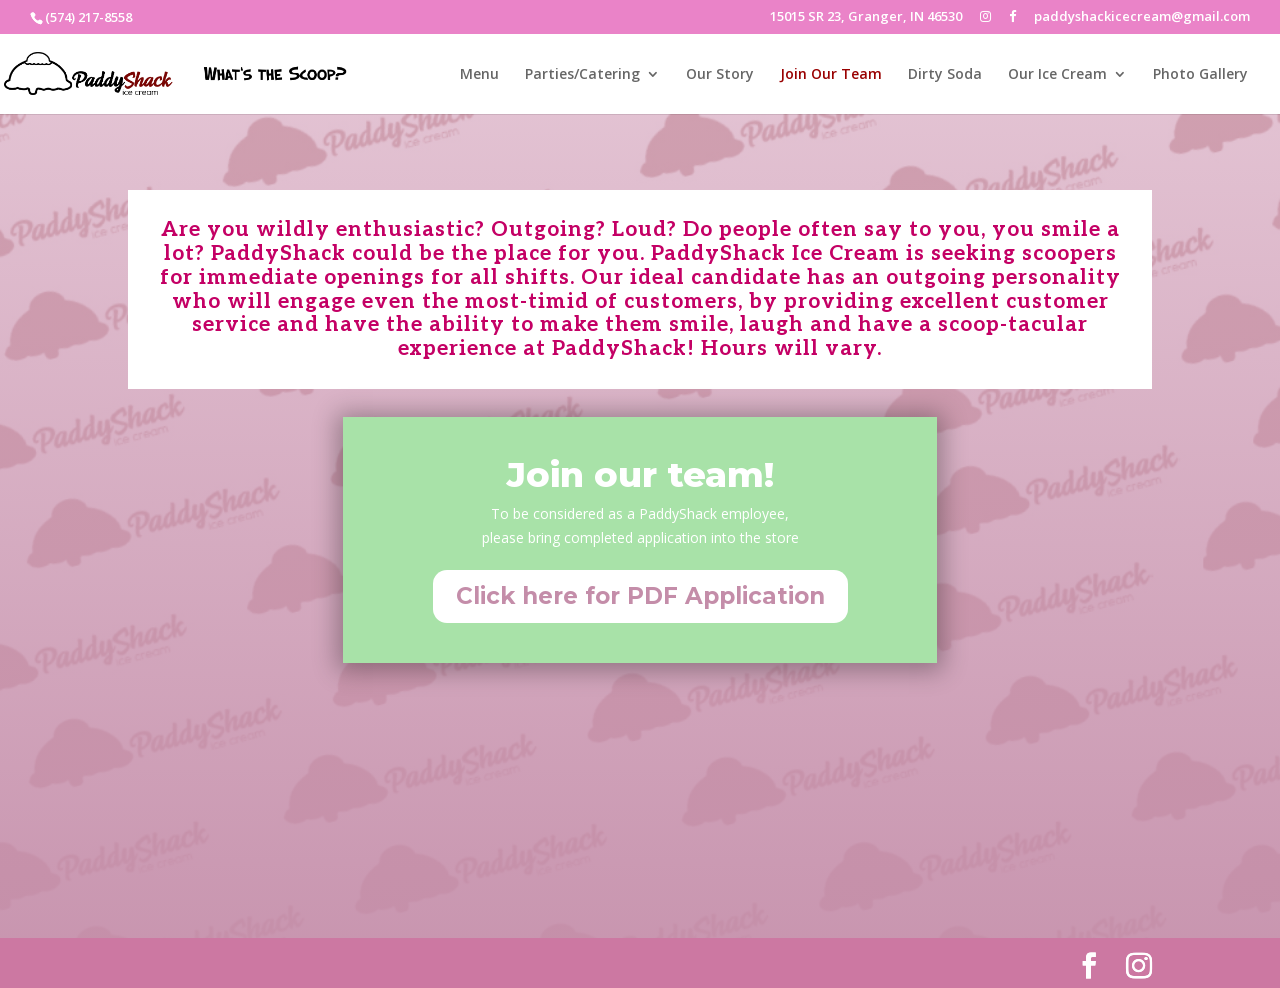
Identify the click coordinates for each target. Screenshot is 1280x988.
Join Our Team (831, 75)
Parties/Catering (582, 75)
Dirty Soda (945, 75)
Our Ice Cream (1057, 75)
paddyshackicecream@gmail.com (1142, 17)
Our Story (720, 75)
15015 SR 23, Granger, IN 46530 (866, 17)
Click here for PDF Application (640, 596)
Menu (479, 75)
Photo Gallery (1200, 75)
